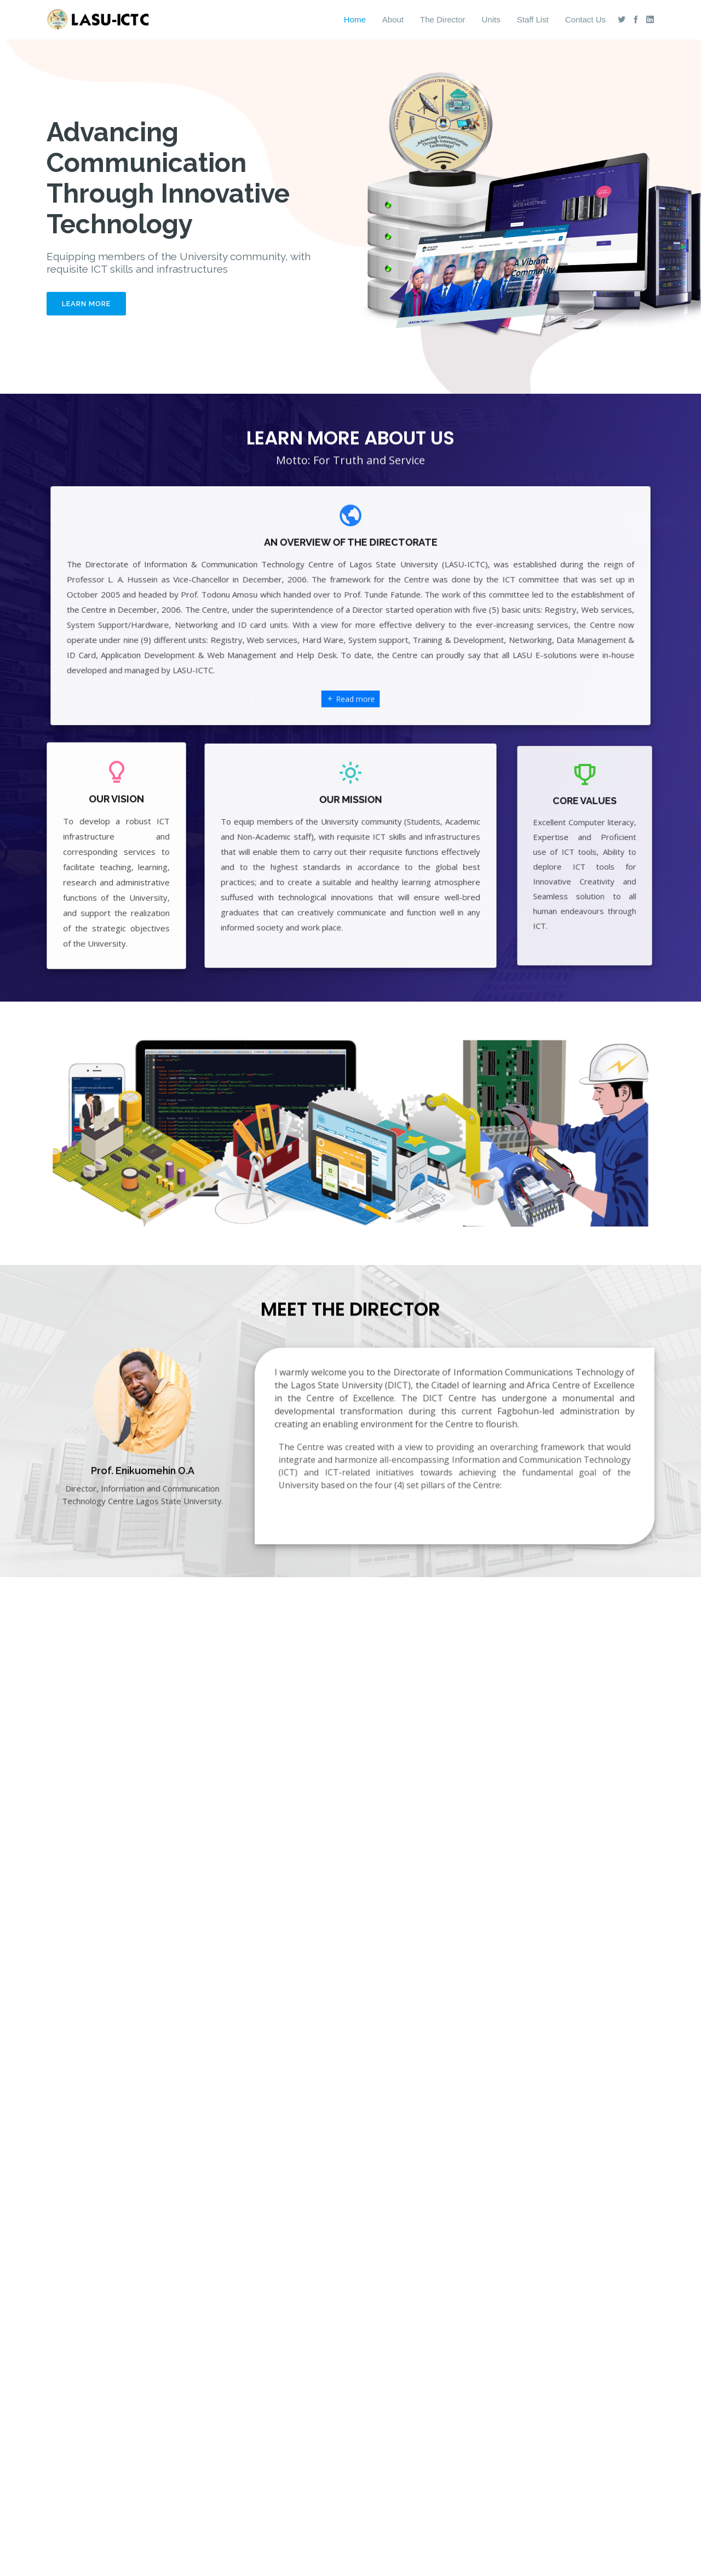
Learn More (86, 304)
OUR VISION (116, 820)
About (393, 19)
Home (355, 19)
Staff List (533, 19)
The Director (443, 19)
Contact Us (585, 19)
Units (491, 19)
